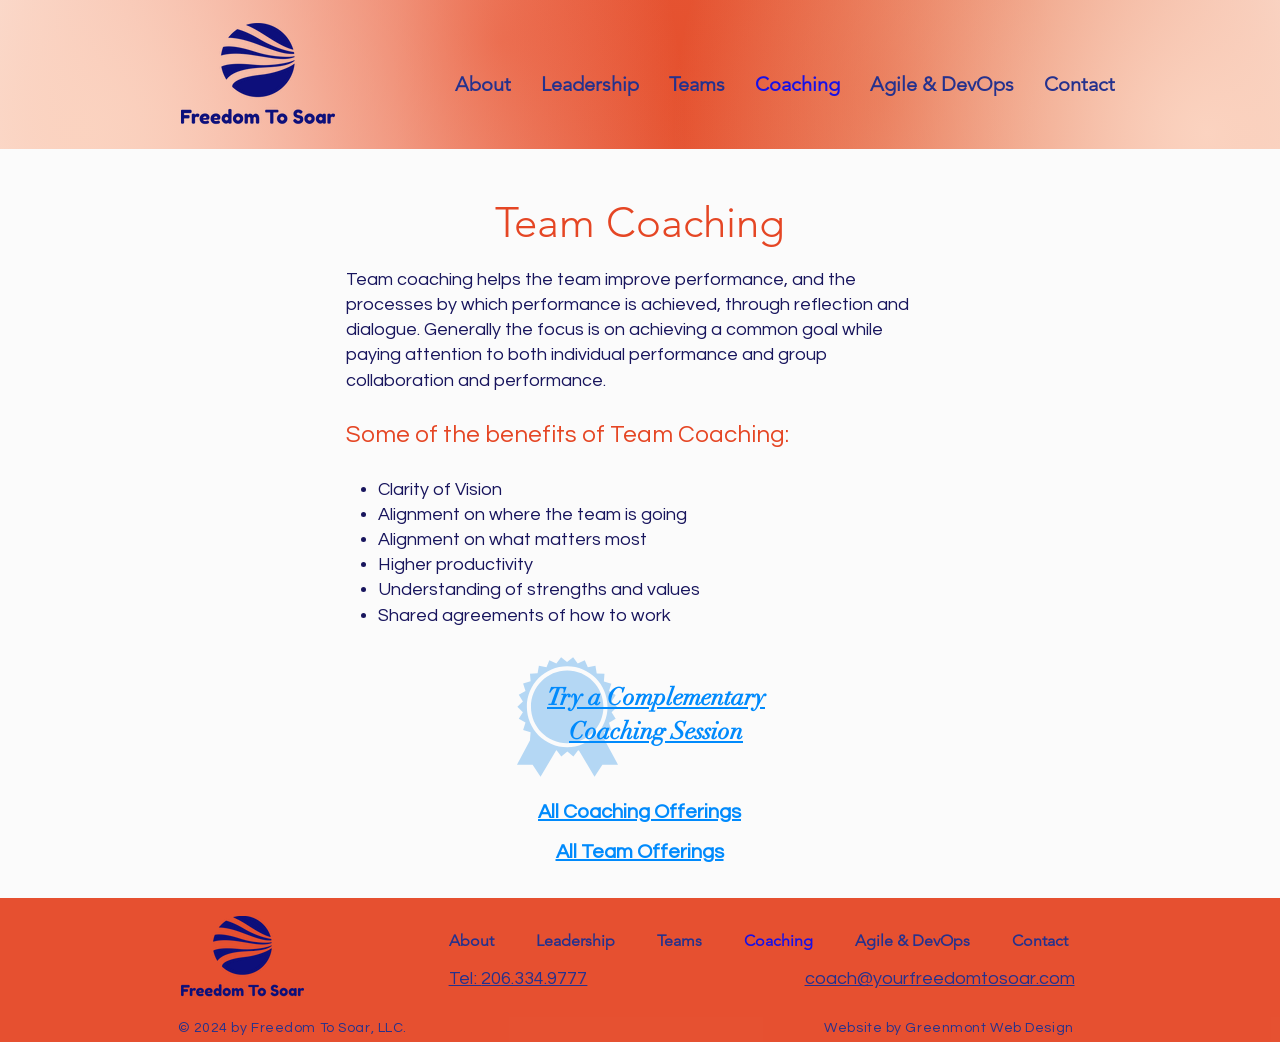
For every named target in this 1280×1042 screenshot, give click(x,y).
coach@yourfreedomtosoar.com (940, 978)
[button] (1079, 84)
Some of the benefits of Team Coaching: (567, 434)
